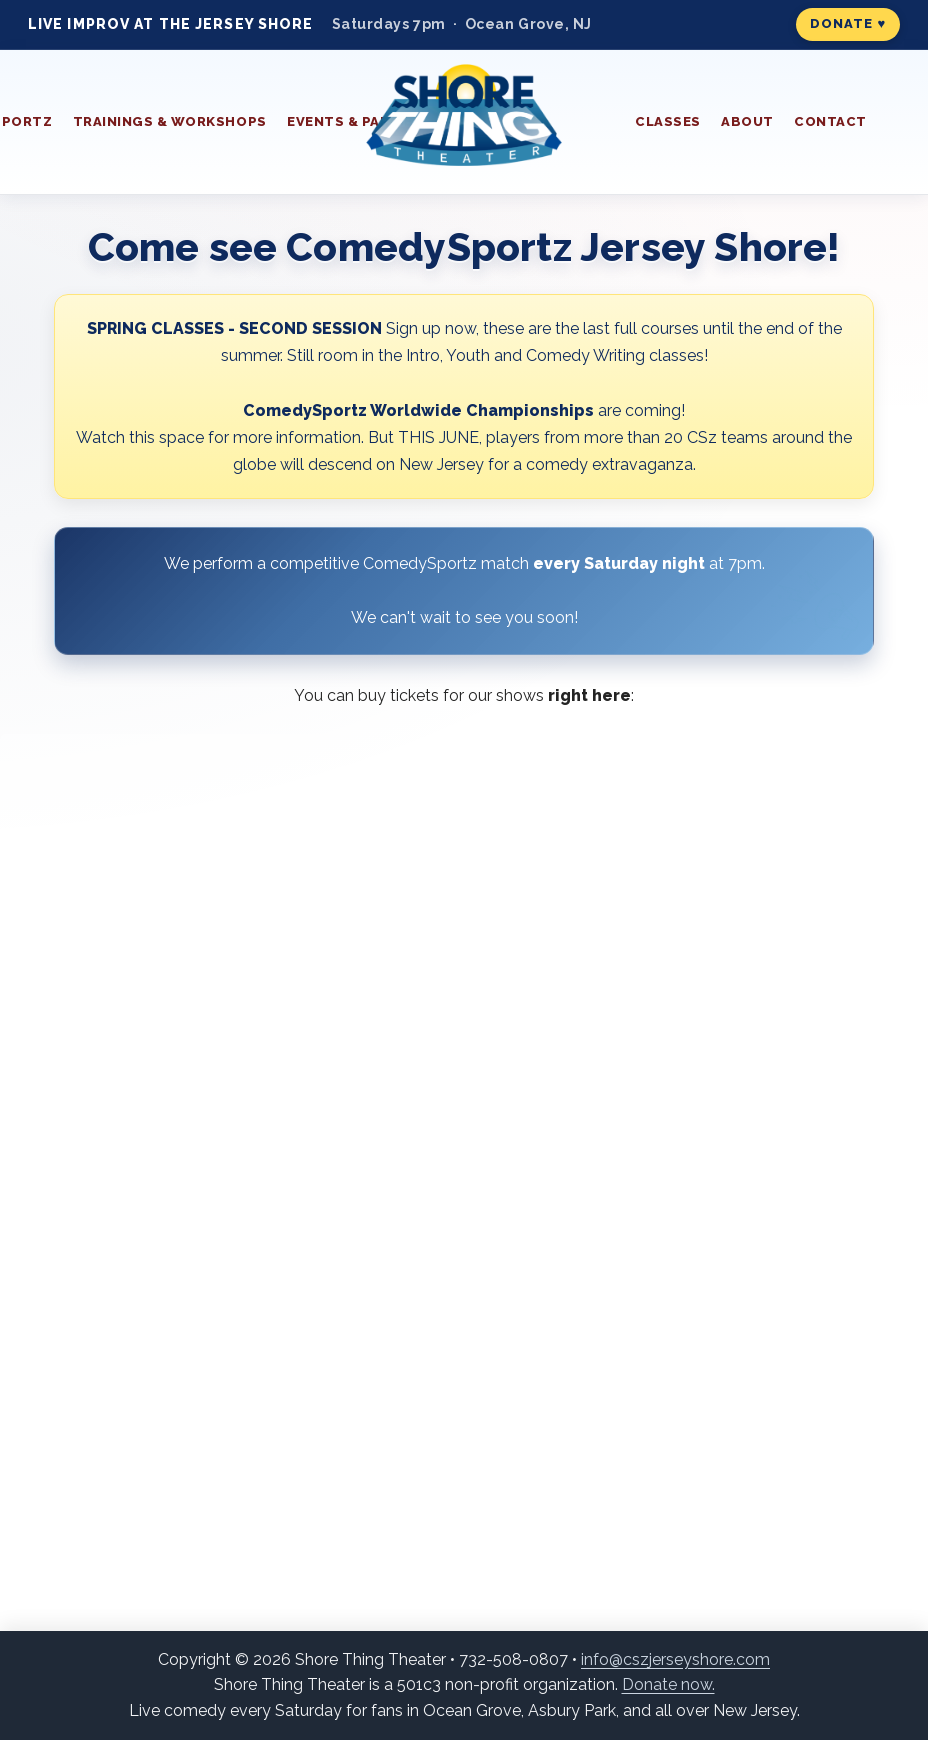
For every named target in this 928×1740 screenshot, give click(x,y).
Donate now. (668, 1684)
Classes (668, 121)
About (747, 121)
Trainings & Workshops (170, 121)
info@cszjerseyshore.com (675, 1659)
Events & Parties (354, 121)
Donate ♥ (848, 23)
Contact (830, 121)
